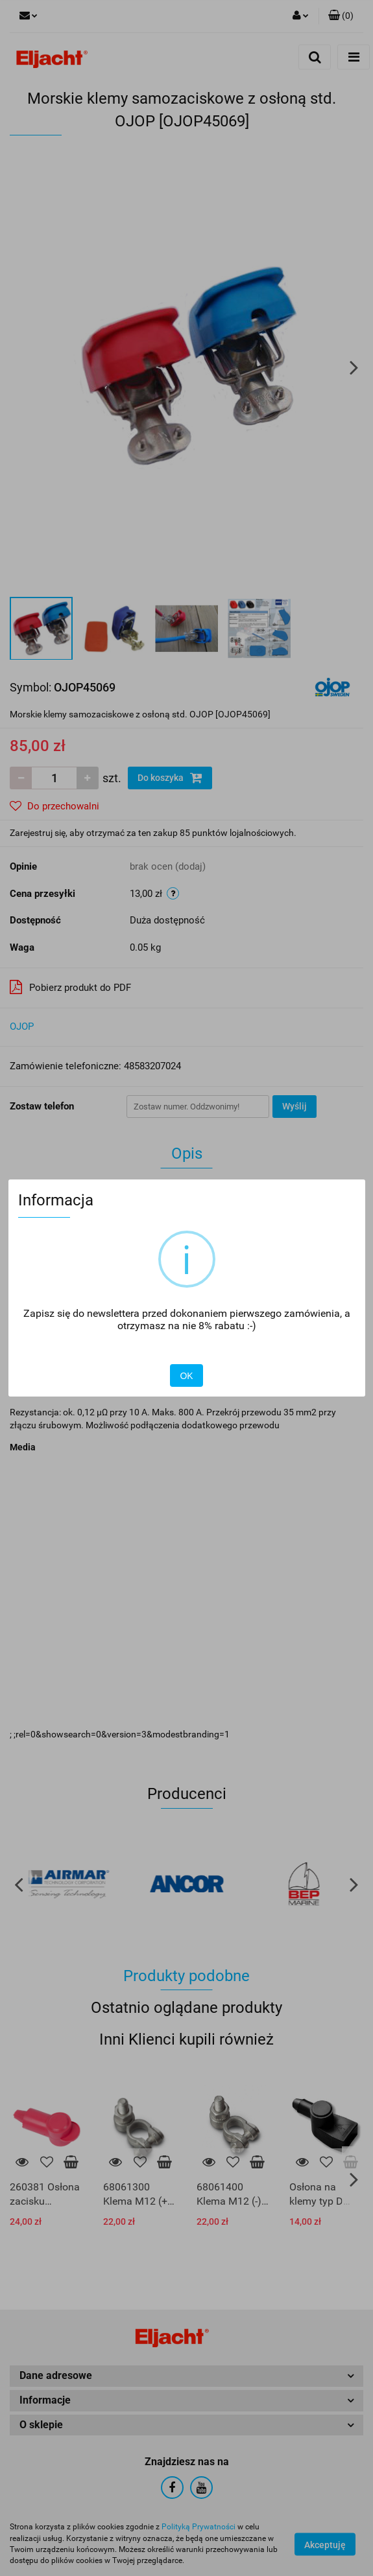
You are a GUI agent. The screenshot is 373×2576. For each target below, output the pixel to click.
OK (186, 1376)
